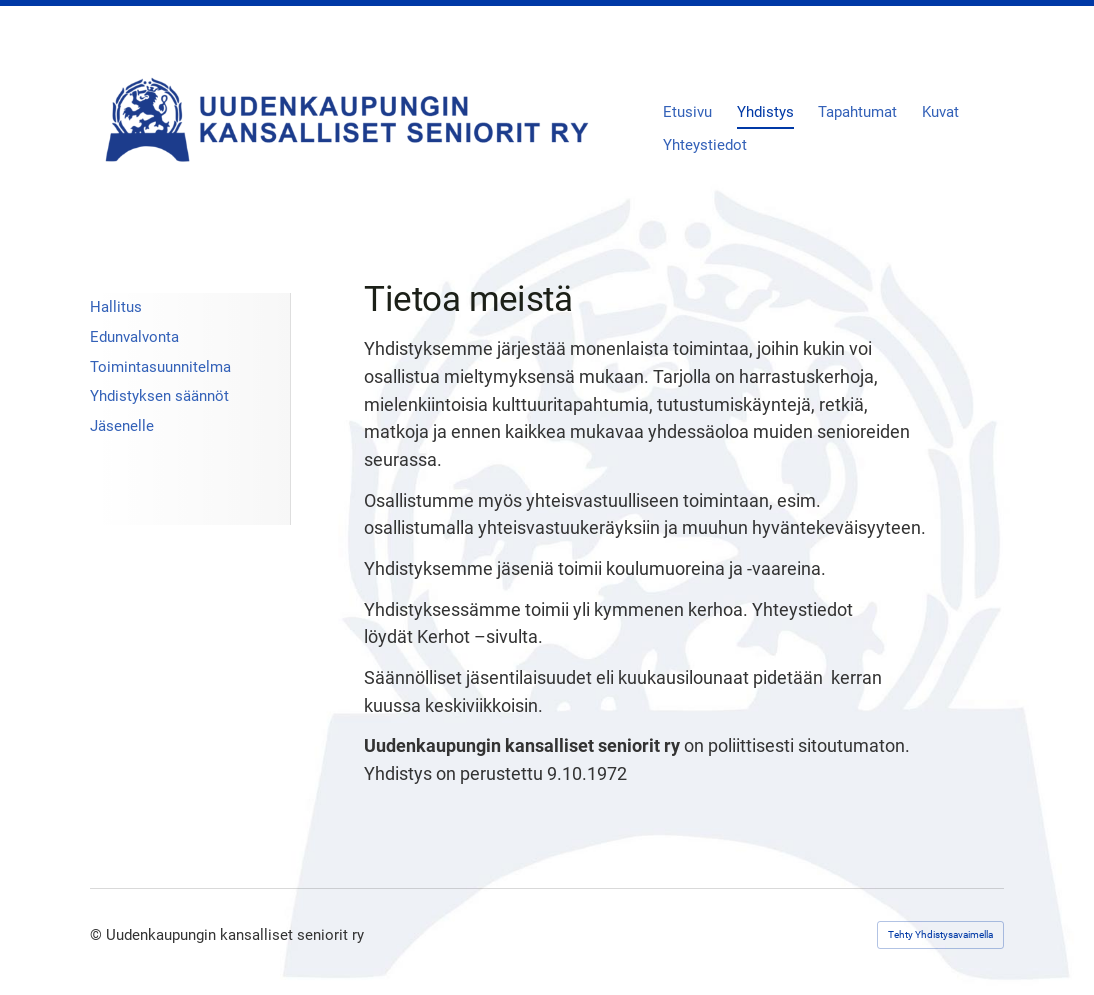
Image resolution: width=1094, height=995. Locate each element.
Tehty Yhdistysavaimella (940, 934)
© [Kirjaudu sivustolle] (98, 935)
